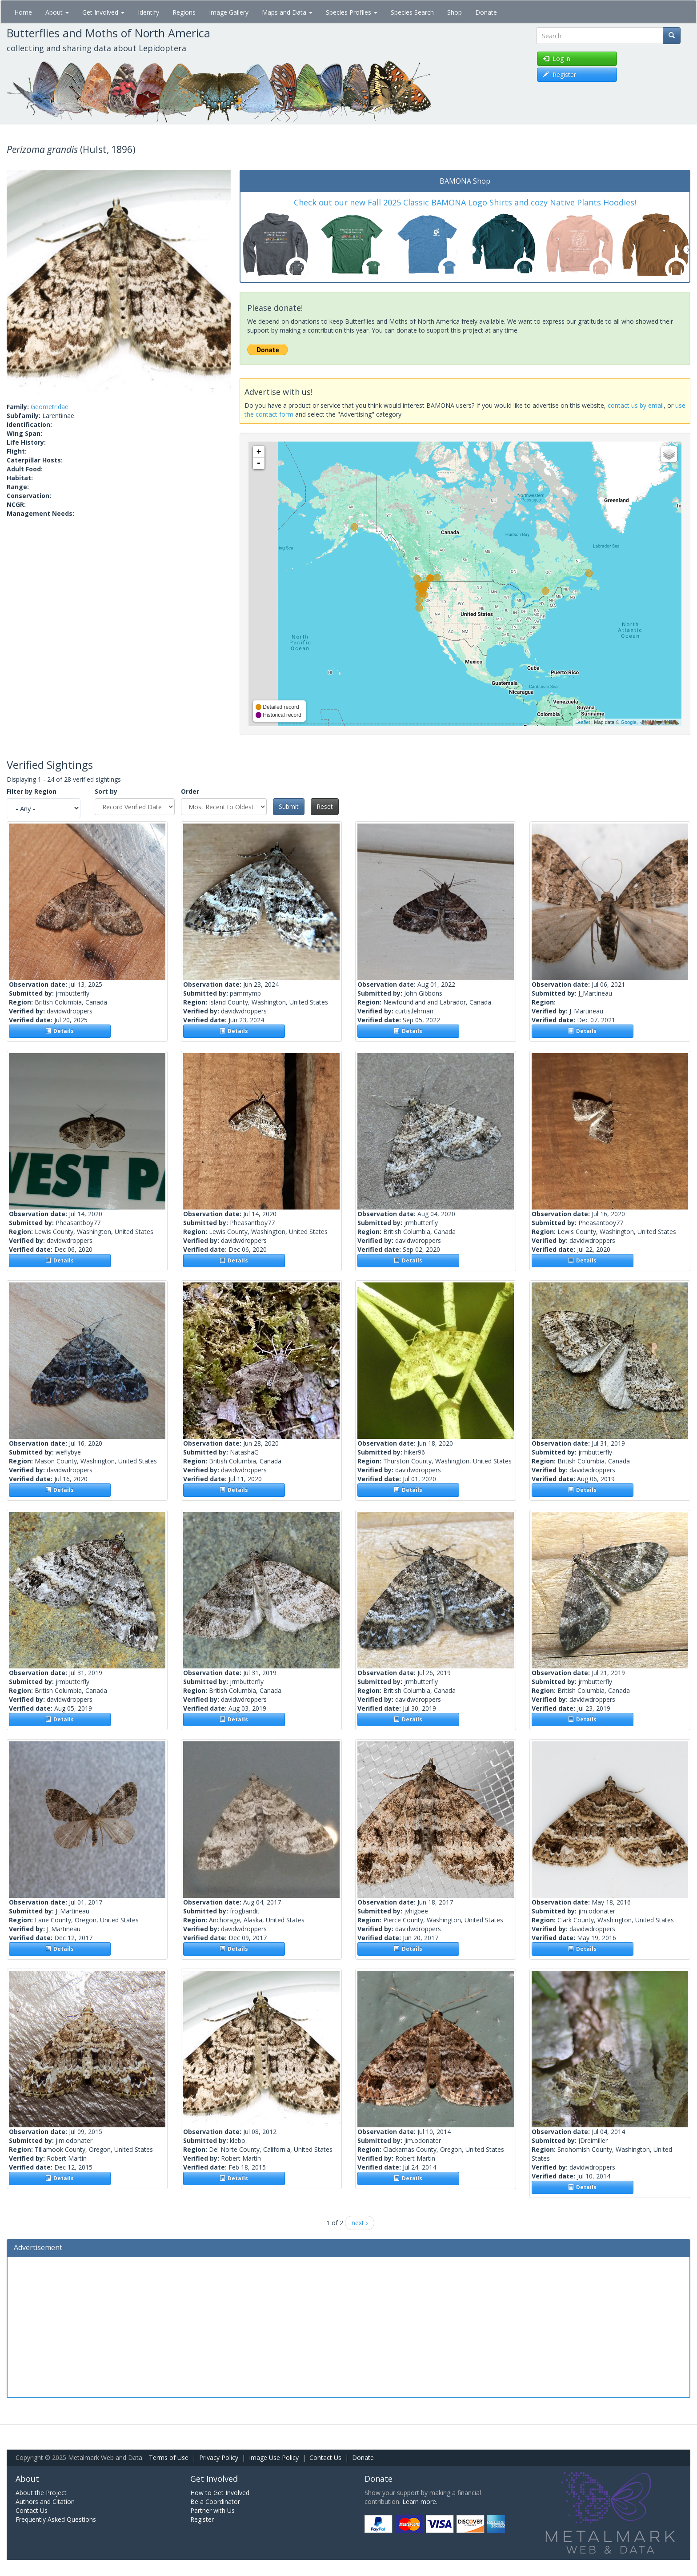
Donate (486, 12)
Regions (184, 12)
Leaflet (582, 722)
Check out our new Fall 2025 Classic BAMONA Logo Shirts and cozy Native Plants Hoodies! (465, 202)
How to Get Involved (219, 2492)
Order (190, 791)
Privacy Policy (218, 2457)
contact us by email (636, 405)
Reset (324, 806)
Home (23, 12)
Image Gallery (228, 12)
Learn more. (419, 2501)
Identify (148, 12)
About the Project (41, 2492)
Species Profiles (351, 12)
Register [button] (559, 74)
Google (628, 722)
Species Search (412, 12)
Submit (289, 806)
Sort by (106, 791)
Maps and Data (287, 12)
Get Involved (103, 12)
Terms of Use (168, 2457)
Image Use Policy (274, 2457)
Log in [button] (556, 58)
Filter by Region (31, 791)
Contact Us (325, 2457)
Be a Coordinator (215, 2501)
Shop (454, 12)
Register (202, 2519)
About (57, 12)
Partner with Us (212, 2510)
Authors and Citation (45, 2501)
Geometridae (49, 406)
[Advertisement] (348, 2326)
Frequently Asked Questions (56, 2519)
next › (360, 2222)
